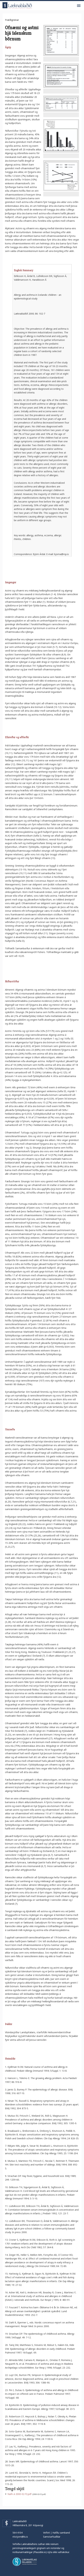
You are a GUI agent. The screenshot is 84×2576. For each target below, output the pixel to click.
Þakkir (8, 2024)
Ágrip (8, 47)
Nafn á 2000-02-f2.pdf (19, 2494)
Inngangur (10, 582)
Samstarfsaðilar (51, 2536)
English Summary (23, 270)
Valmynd (78, 5)
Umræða (10, 1429)
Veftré (46, 2532)
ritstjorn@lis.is (20, 2536)
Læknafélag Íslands (25, 2562)
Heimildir (10, 2058)
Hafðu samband (61, 2532)
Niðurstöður (12, 981)
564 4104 (18, 2532)
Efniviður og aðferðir (17, 737)
